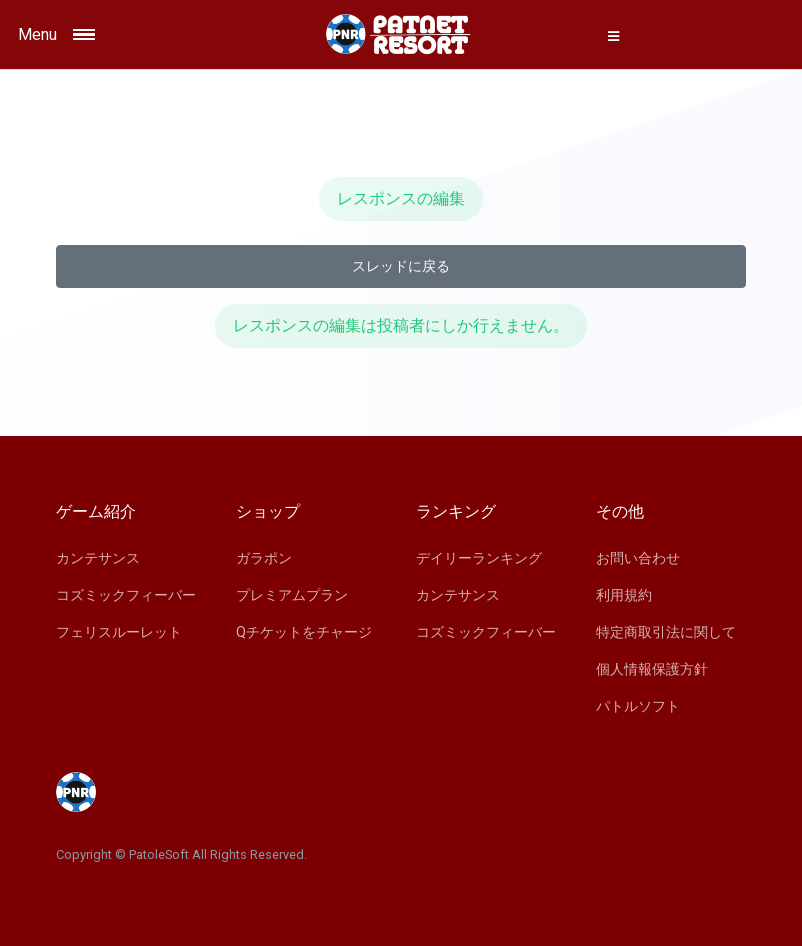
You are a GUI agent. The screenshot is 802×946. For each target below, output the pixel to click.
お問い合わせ (638, 558)
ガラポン (264, 558)
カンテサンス (98, 558)
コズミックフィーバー (126, 595)
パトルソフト (638, 706)
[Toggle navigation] (111, 34)
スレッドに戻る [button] (401, 266)
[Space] (401, 34)
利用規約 (624, 595)
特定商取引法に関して (666, 632)
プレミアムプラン (292, 595)
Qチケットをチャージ (304, 632)
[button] (613, 36)
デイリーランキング (479, 558)
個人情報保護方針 (652, 669)
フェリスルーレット (119, 632)
